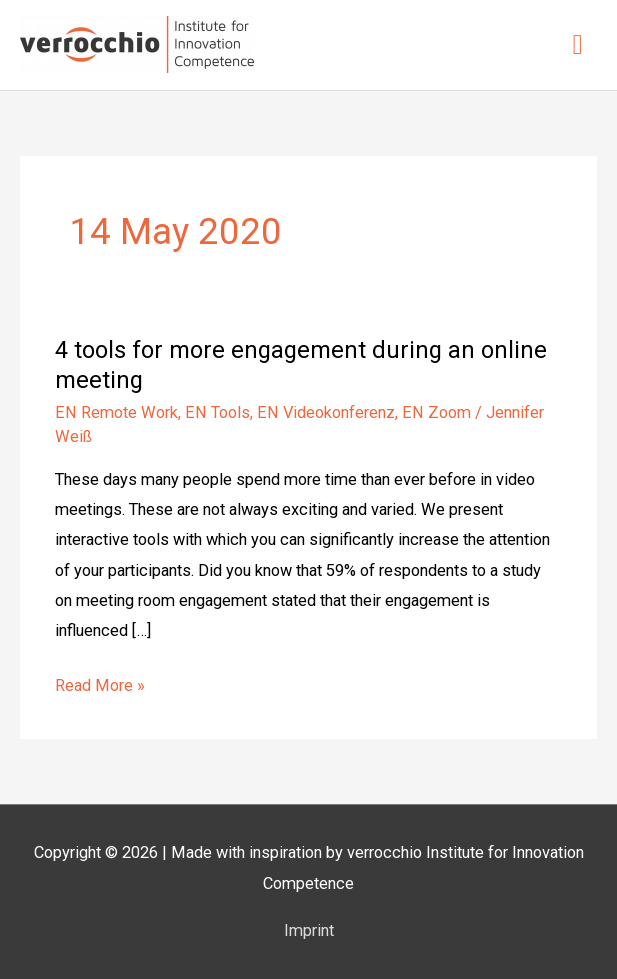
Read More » (100, 683)
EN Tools (217, 412)
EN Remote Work (116, 412)
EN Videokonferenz (326, 412)
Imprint (309, 930)
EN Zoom (436, 412)
